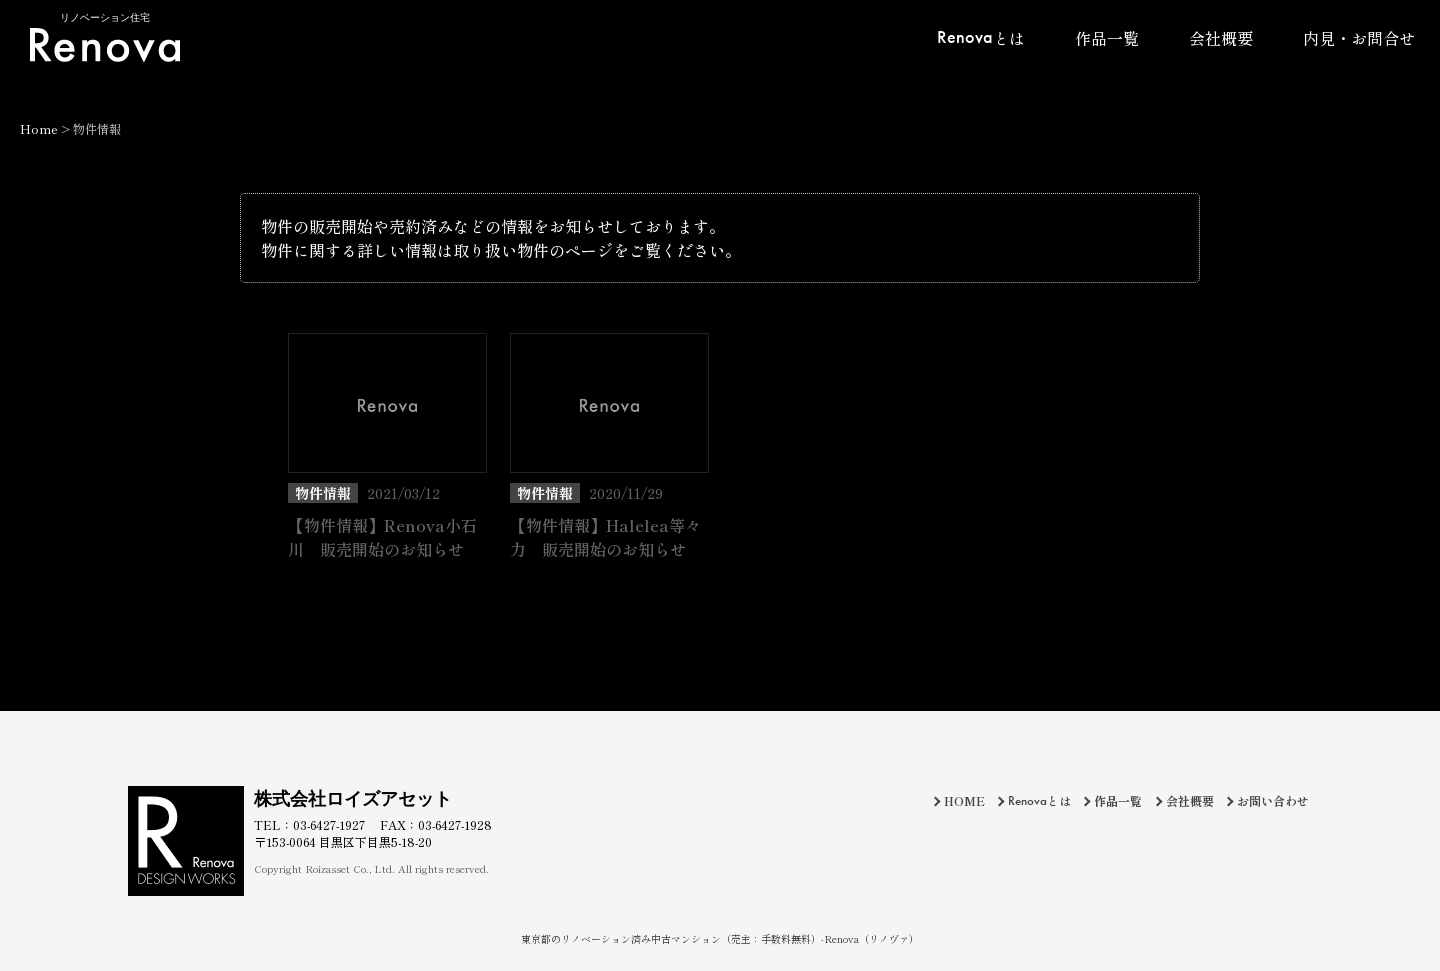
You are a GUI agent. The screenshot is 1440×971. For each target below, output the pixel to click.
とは (981, 37)
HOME (964, 800)
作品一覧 (1107, 38)
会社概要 (1221, 38)
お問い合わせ (1273, 800)
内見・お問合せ (1359, 38)
